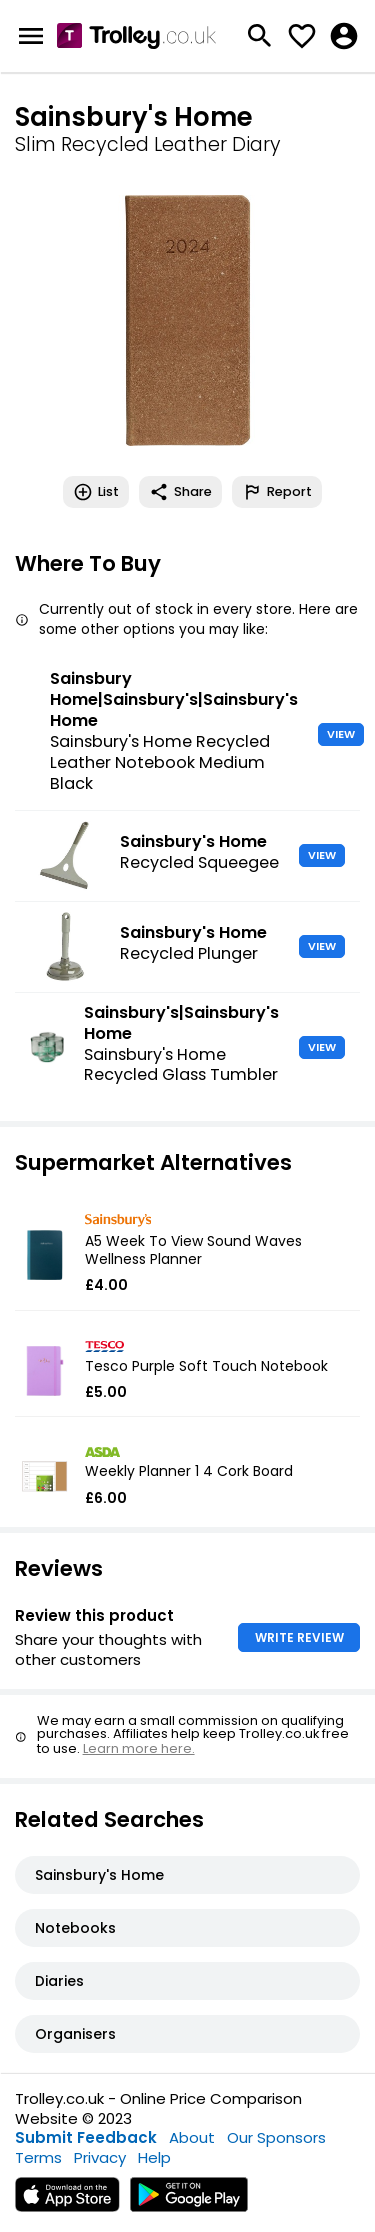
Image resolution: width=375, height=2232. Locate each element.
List (96, 492)
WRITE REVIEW (299, 1637)
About (192, 2137)
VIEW (341, 734)
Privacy (100, 2157)
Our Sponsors (276, 2137)
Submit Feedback (86, 2137)
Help (154, 2157)
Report (277, 492)
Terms (38, 2157)
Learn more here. (139, 1748)
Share (180, 492)
